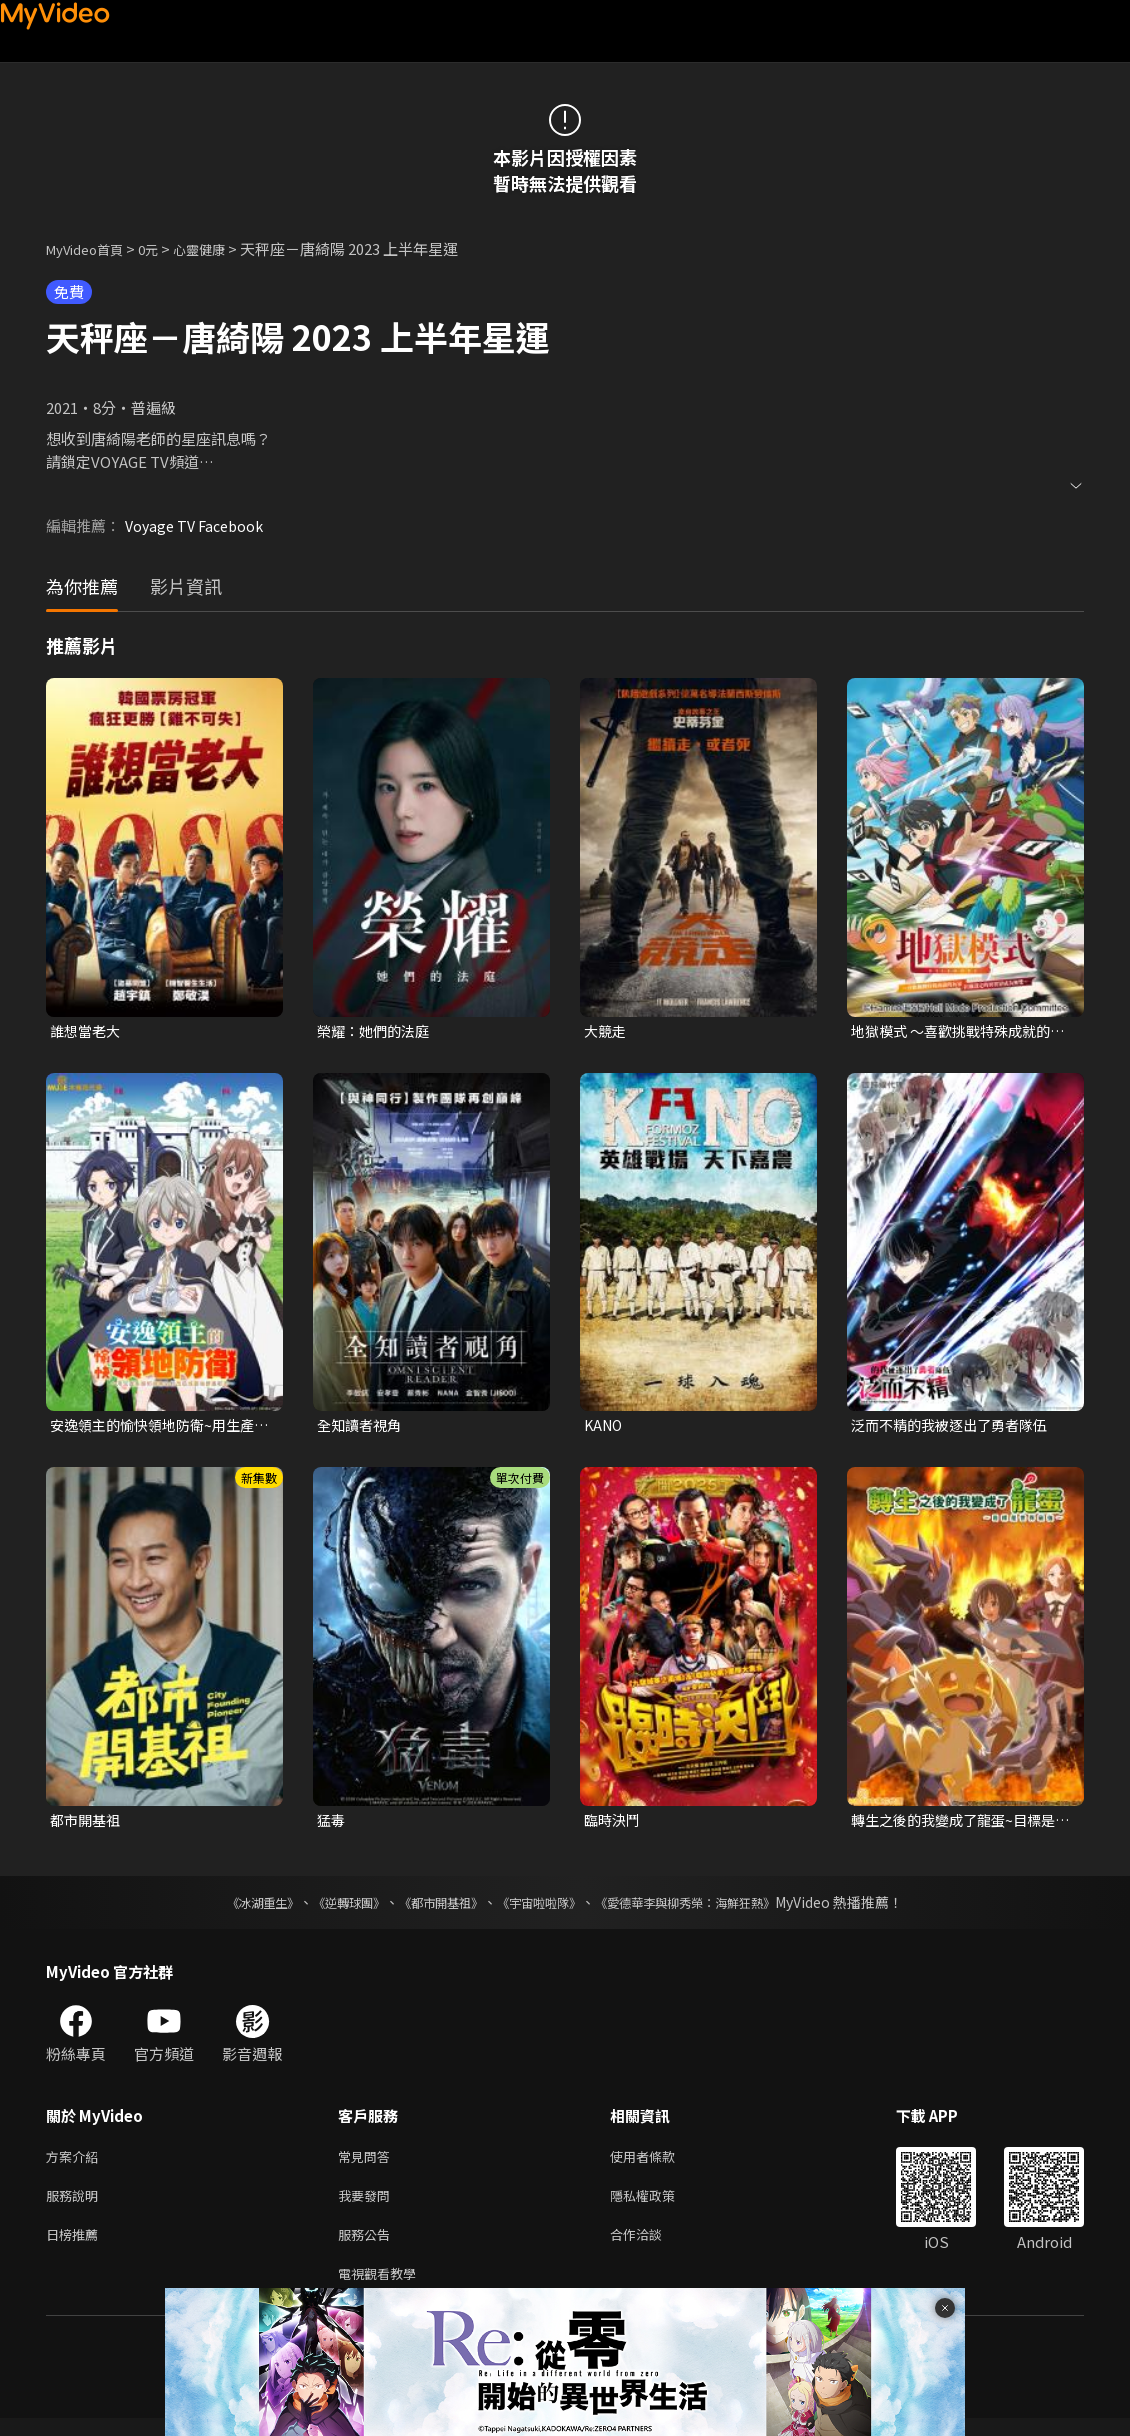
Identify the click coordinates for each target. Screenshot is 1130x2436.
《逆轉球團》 (326, 1908)
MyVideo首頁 (91, 248)
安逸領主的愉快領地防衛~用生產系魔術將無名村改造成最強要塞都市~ (159, 1428)
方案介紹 (76, 2163)
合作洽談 (652, 2247)
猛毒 (332, 1824)
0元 (163, 248)
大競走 (606, 1031)
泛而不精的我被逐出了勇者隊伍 (956, 1427)
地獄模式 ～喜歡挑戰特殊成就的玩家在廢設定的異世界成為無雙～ (957, 1032)
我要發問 (368, 2205)
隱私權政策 (659, 2205)
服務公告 (368, 2247)
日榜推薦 (76, 2247)
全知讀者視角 (362, 1427)
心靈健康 (220, 248)
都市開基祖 (87, 1824)
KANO (605, 1427)
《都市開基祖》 (431, 1908)
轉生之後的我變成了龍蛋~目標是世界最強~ (960, 1825)
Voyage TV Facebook (198, 525)
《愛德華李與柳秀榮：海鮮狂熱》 (711, 1908)
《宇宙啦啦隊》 (543, 1908)
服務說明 (76, 2205)
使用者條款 (659, 2163)
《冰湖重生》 (228, 1908)
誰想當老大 (87, 1031)
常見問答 (368, 2163)
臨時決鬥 (614, 1824)
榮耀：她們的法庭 (377, 1031)
